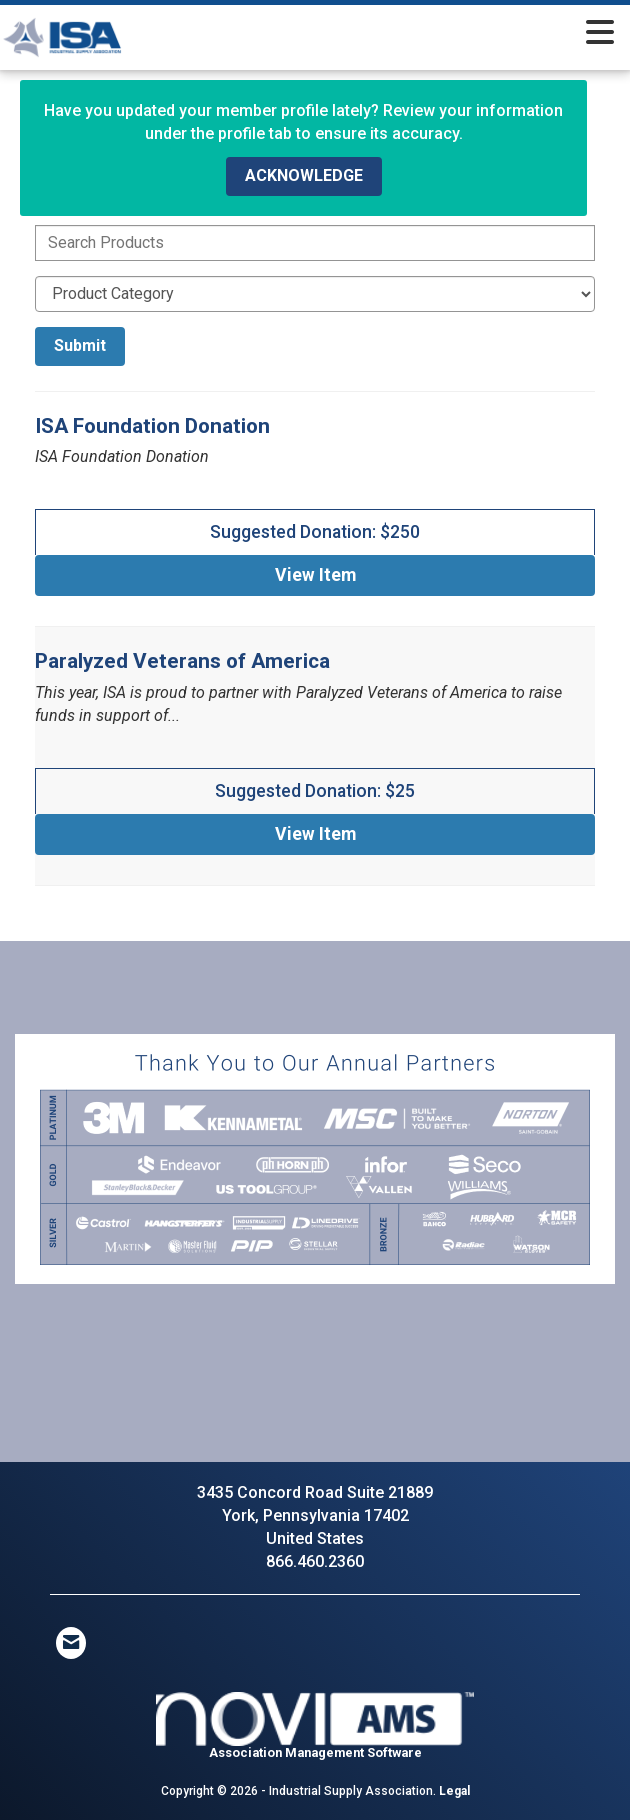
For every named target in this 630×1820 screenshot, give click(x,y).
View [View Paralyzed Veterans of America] (315, 834)
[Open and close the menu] (401, 34)
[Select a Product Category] (315, 294)
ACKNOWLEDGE (304, 175)
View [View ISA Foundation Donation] (315, 575)
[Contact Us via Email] (71, 1643)
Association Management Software (315, 1726)
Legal (454, 1791)
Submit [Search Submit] (80, 345)
